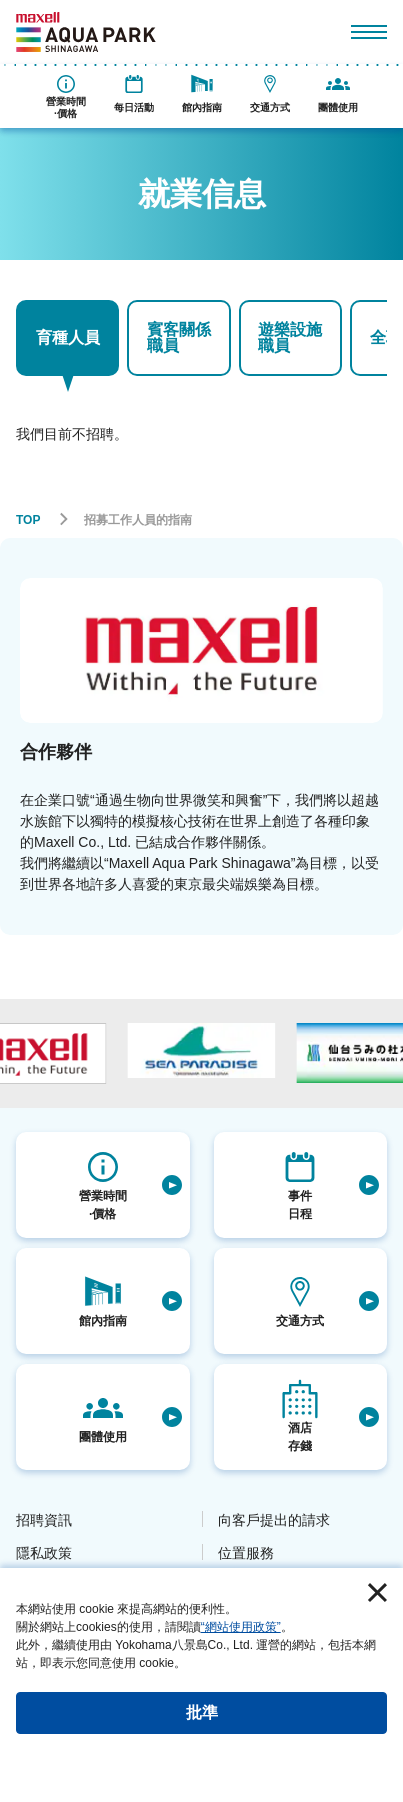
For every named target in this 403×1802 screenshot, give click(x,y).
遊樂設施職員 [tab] (290, 337)
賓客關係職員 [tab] (179, 337)
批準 (202, 1712)
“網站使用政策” (241, 1627)
